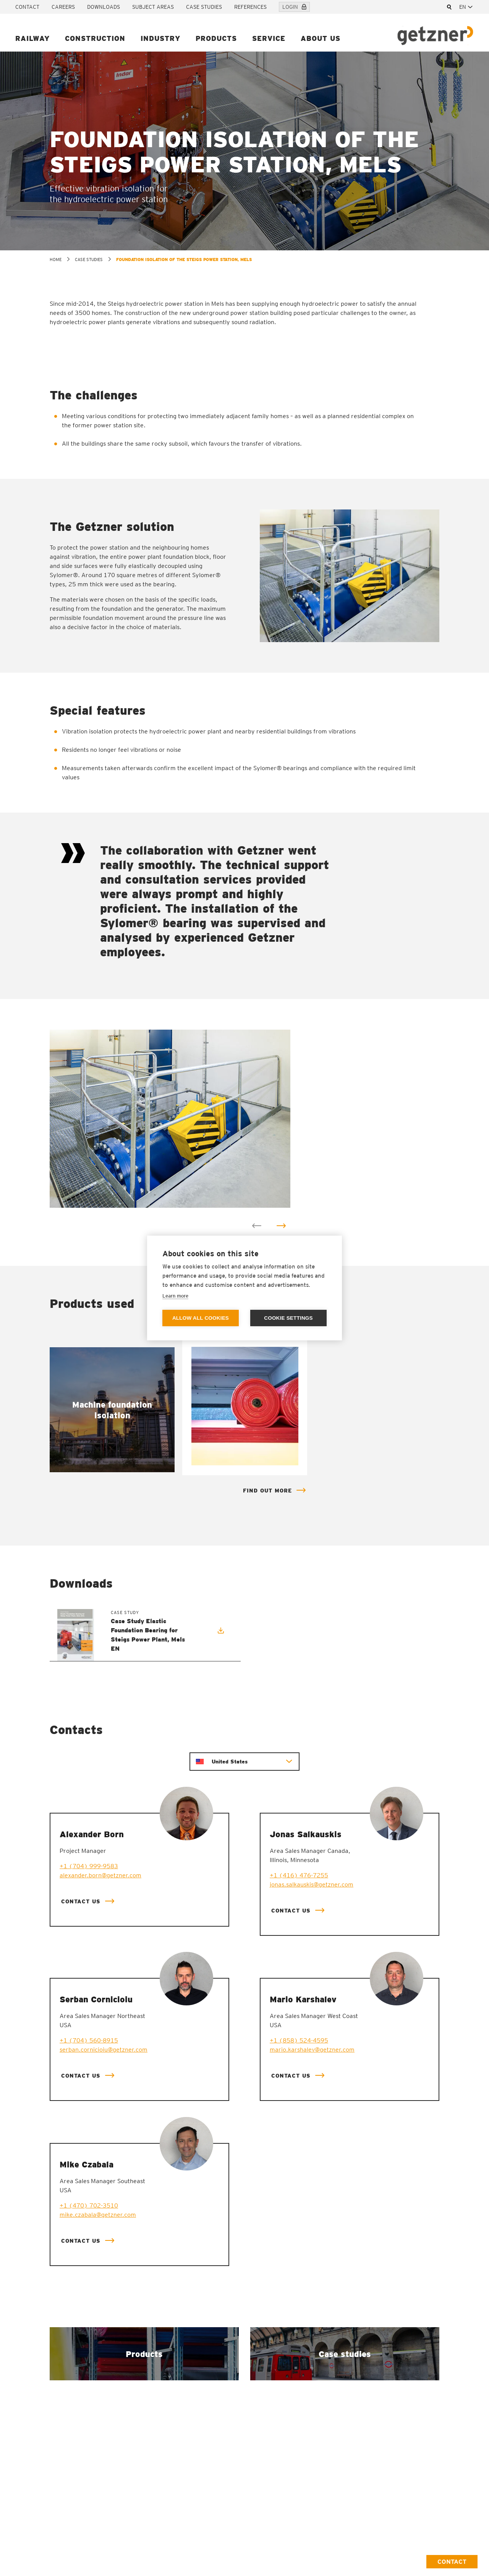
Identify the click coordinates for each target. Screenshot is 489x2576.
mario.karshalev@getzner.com (312, 2049)
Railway (32, 38)
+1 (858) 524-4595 (299, 2040)
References (250, 7)
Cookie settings (288, 1318)
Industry (160, 38)
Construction (95, 38)
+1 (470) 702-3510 (89, 2205)
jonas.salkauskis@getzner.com (311, 1884)
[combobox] (466, 6)
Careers (63, 7)
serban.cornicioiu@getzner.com (103, 2049)
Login (294, 7)
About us (320, 38)
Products (216, 38)
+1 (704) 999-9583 (89, 1866)
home (56, 259)
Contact (27, 7)
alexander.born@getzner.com (100, 1875)
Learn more (175, 1296)
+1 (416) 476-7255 (299, 1875)
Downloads (103, 7)
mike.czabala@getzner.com (98, 2214)
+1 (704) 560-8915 (89, 2040)
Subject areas (153, 7)
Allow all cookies (200, 1318)
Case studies (204, 7)
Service (268, 38)
